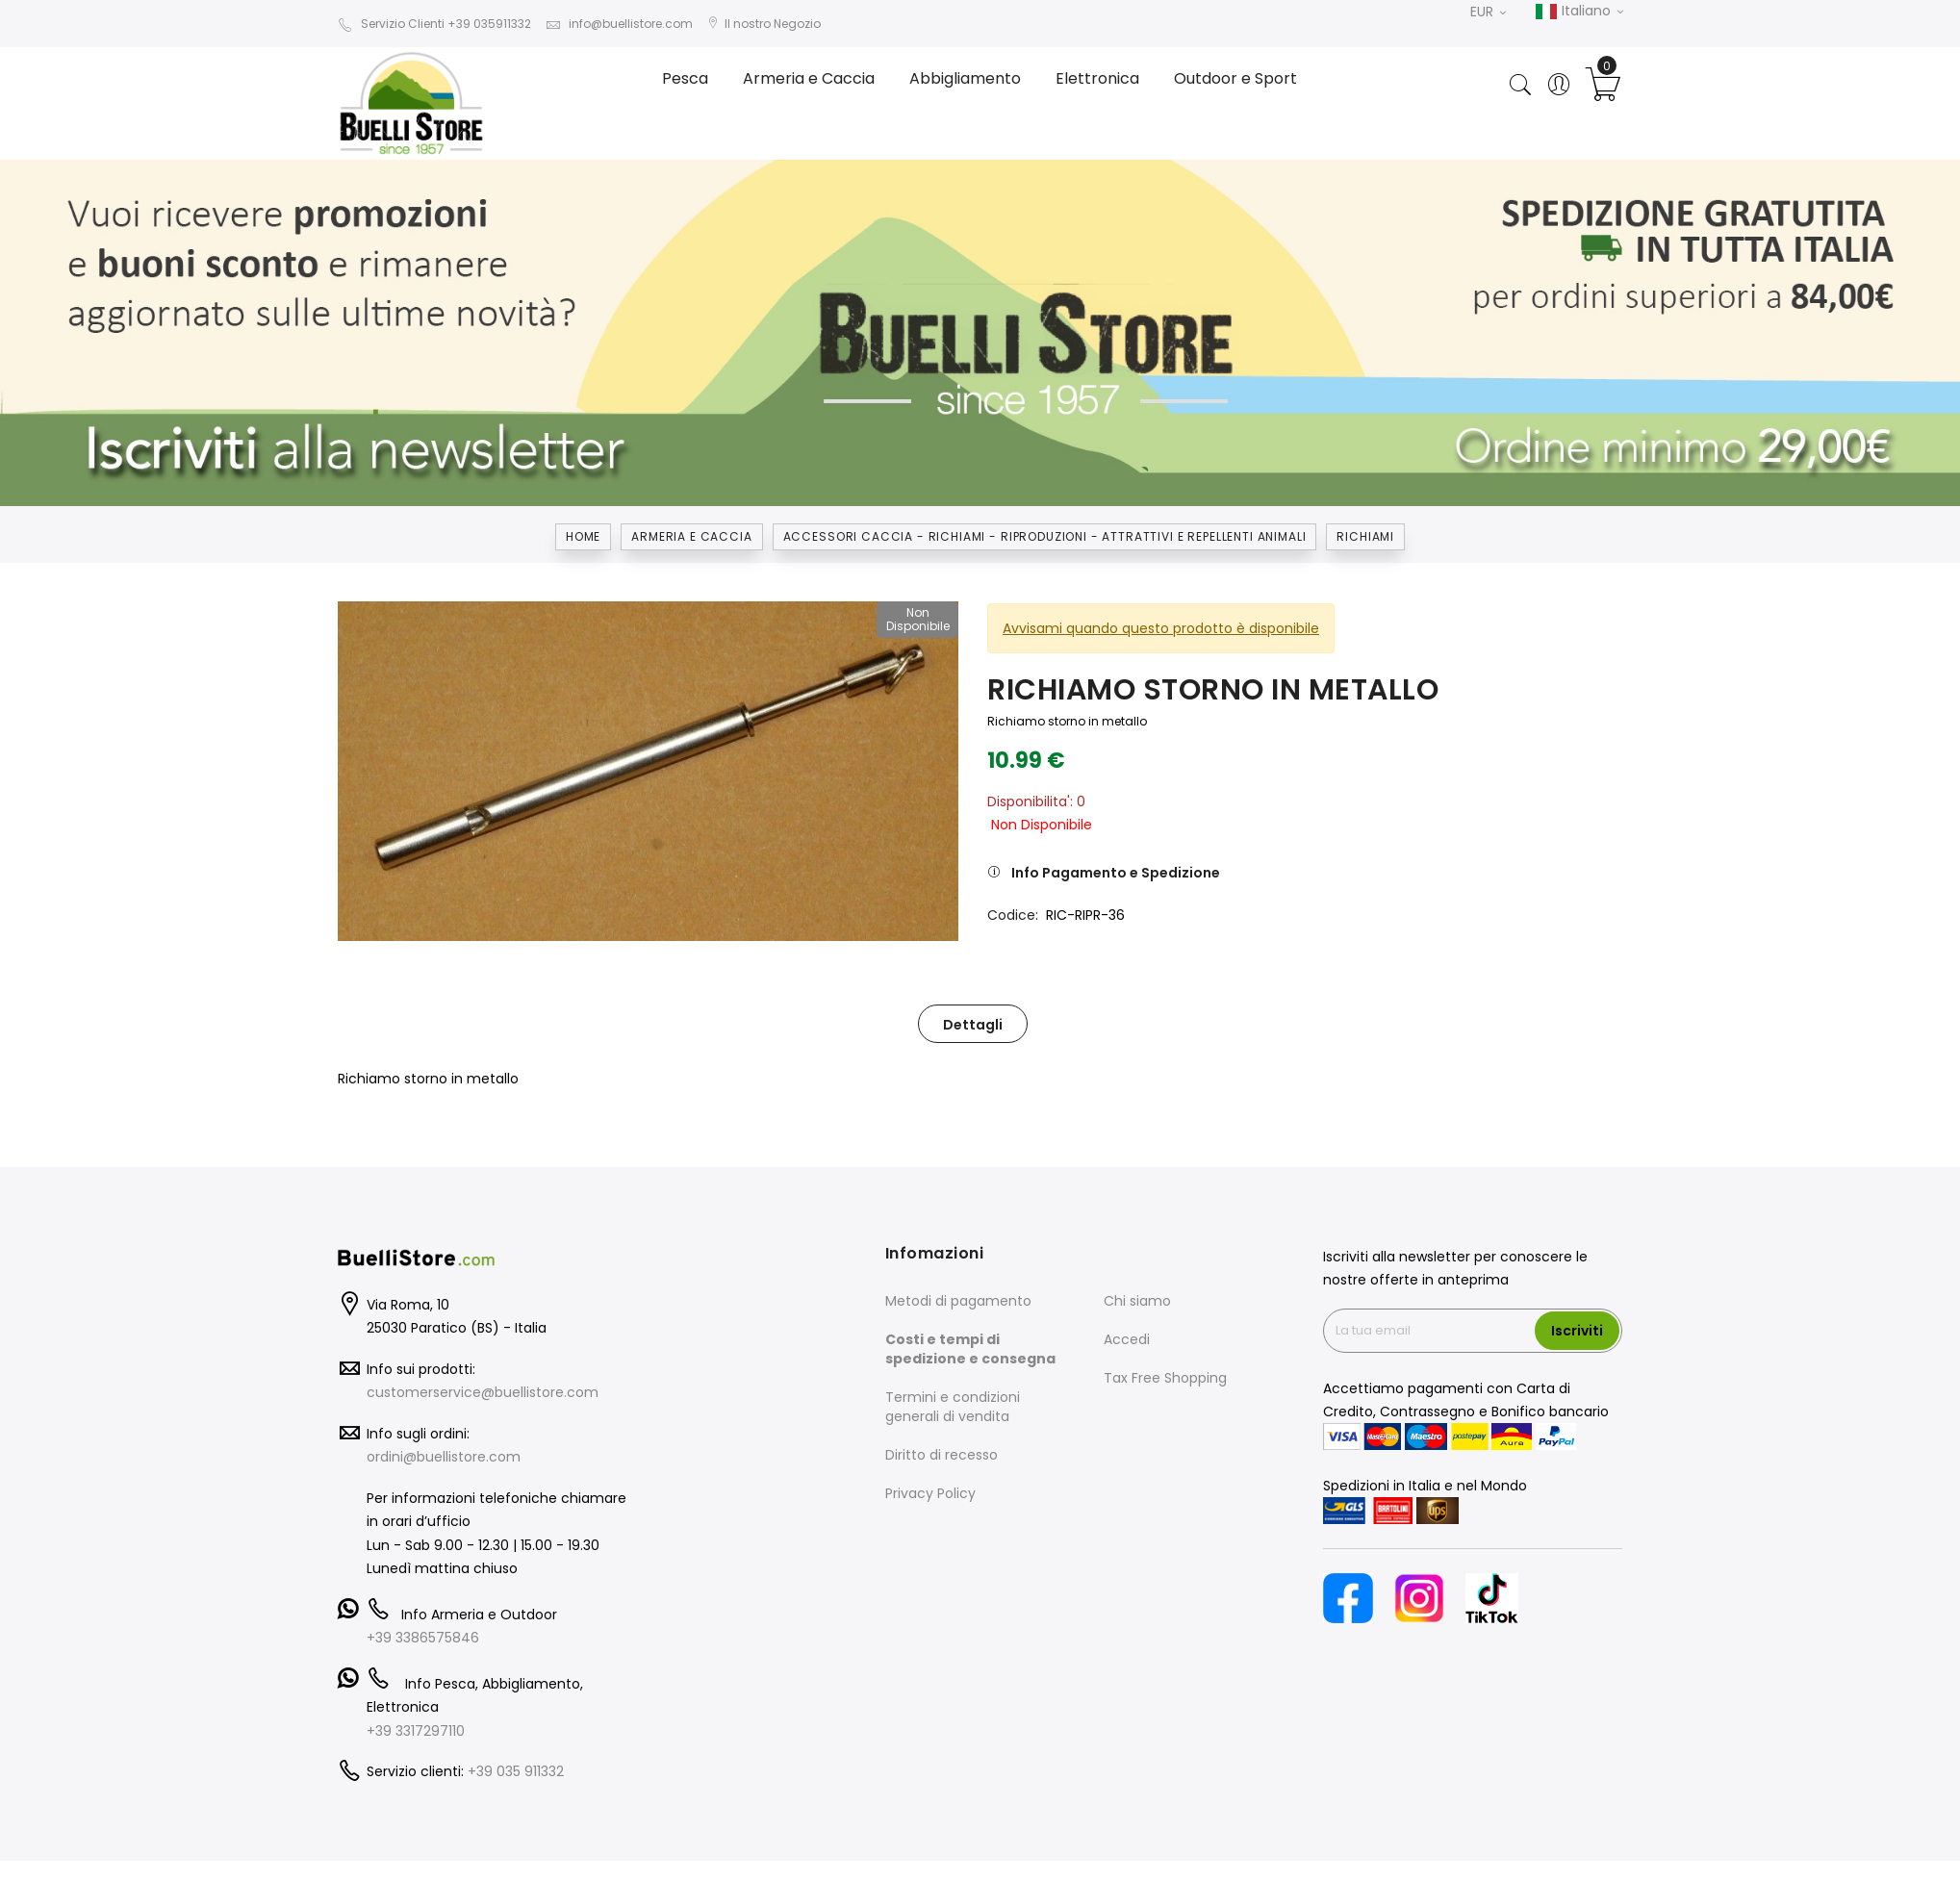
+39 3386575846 (423, 1637)
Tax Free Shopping (1165, 1377)
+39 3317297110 (416, 1731)
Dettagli (973, 1024)
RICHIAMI (1365, 536)
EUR (1488, 11)
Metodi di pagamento (958, 1300)
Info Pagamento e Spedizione (1115, 872)
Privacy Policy (930, 1493)
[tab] (973, 1024)
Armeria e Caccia (691, 536)
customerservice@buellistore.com (482, 1392)
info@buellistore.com (619, 23)
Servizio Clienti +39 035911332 (434, 23)
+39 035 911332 (516, 1771)
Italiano (1579, 11)
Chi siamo (1137, 1300)
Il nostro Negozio (764, 23)
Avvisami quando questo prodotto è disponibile (1161, 628)
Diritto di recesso (941, 1454)
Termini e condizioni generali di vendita (952, 1406)
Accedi (1127, 1339)
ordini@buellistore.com (444, 1456)
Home (583, 536)
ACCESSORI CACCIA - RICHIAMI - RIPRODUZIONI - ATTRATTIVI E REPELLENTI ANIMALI (1045, 536)
